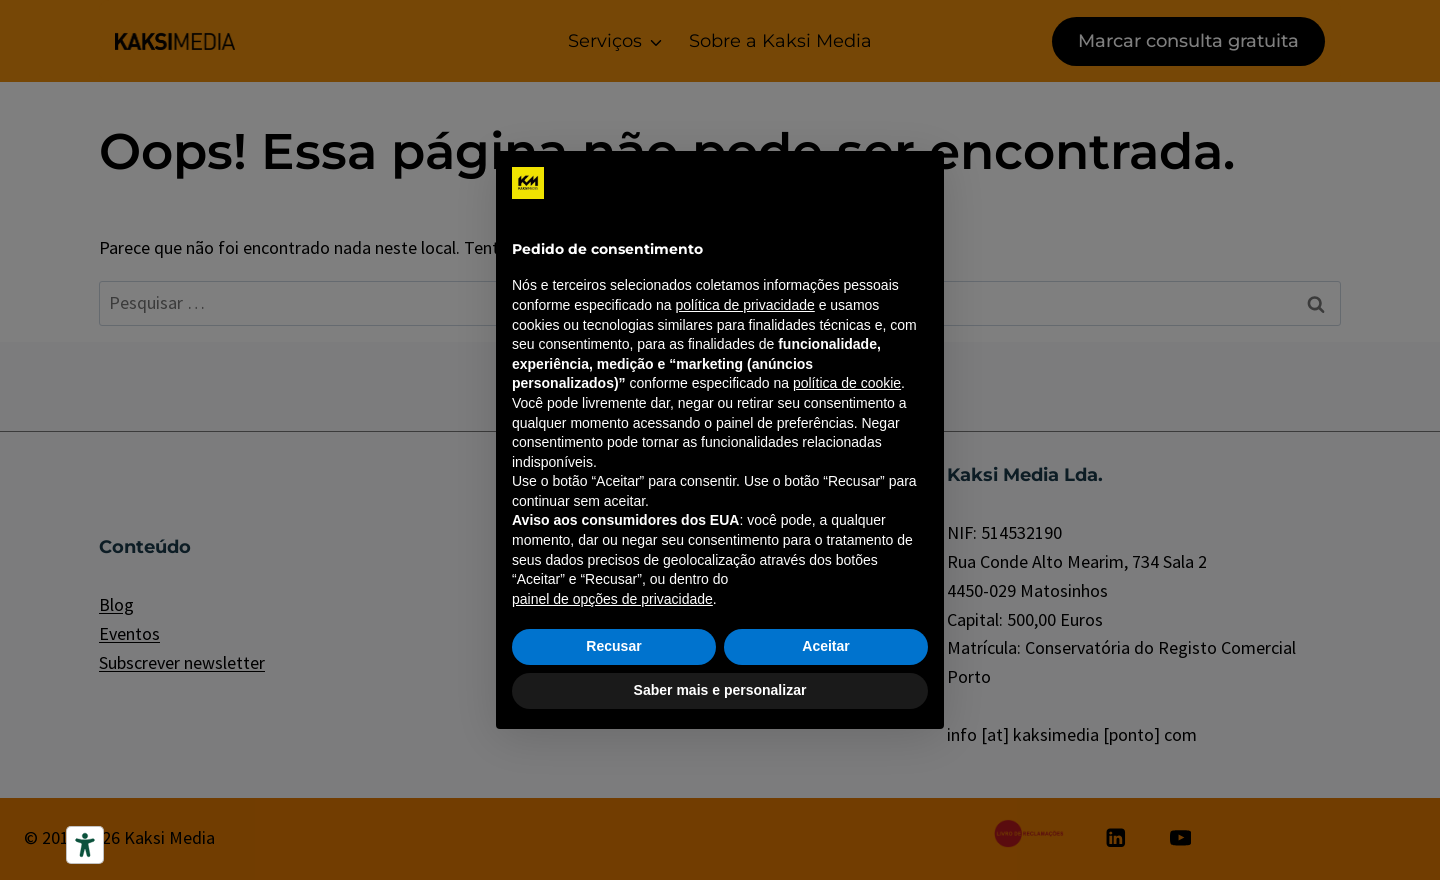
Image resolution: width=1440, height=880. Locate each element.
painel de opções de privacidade (612, 599)
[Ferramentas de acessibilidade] (85, 845)
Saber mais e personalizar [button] (720, 690)
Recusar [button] (613, 646)
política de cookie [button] (847, 383)
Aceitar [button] (825, 646)
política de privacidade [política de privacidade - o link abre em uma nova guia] (744, 305)
